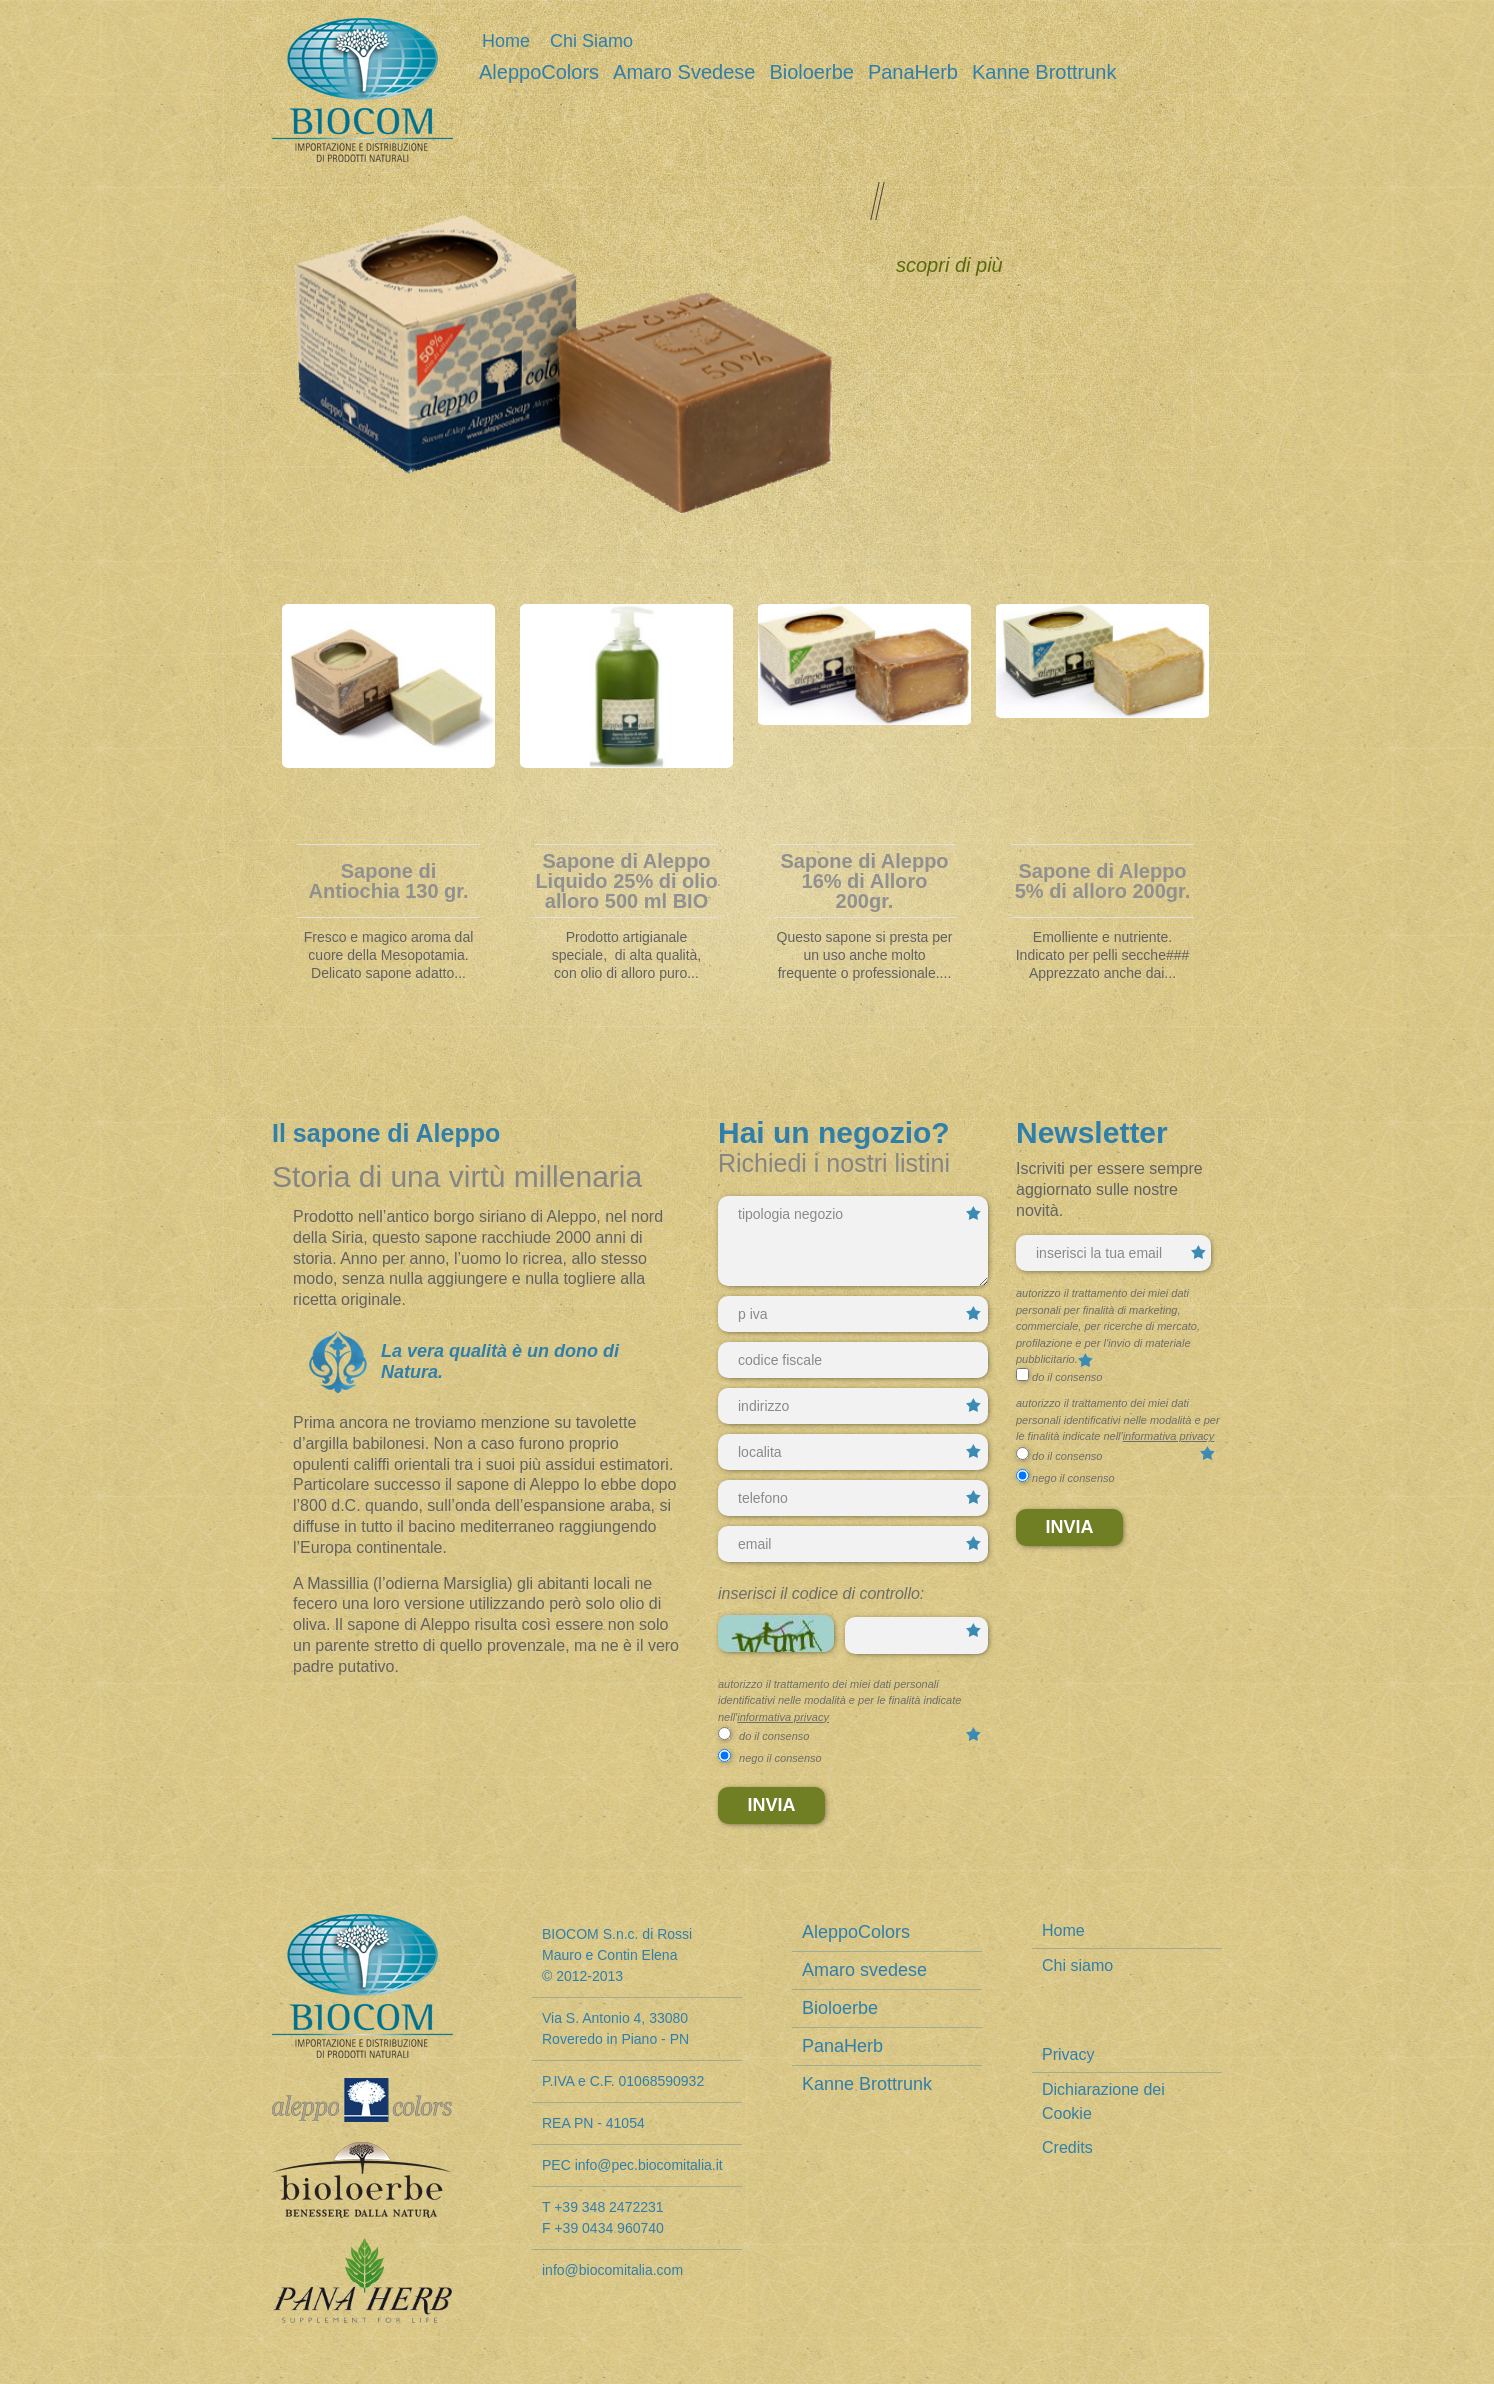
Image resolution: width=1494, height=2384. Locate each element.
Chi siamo (591, 41)
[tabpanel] (388, 799)
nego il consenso (780, 1758)
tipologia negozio (853, 1241)
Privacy (1068, 2054)
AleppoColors (539, 72)
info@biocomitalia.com (612, 2270)
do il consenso (774, 1736)
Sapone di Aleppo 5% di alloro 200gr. (1103, 881)
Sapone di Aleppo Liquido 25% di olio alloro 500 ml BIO (626, 881)
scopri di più (949, 265)
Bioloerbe (811, 72)
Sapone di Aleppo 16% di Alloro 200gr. (864, 881)
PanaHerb (913, 72)
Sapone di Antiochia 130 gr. (388, 881)
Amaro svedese (684, 72)
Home (506, 41)
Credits (1067, 2147)
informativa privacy (783, 1717)
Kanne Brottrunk (1044, 72)
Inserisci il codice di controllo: (821, 1593)
